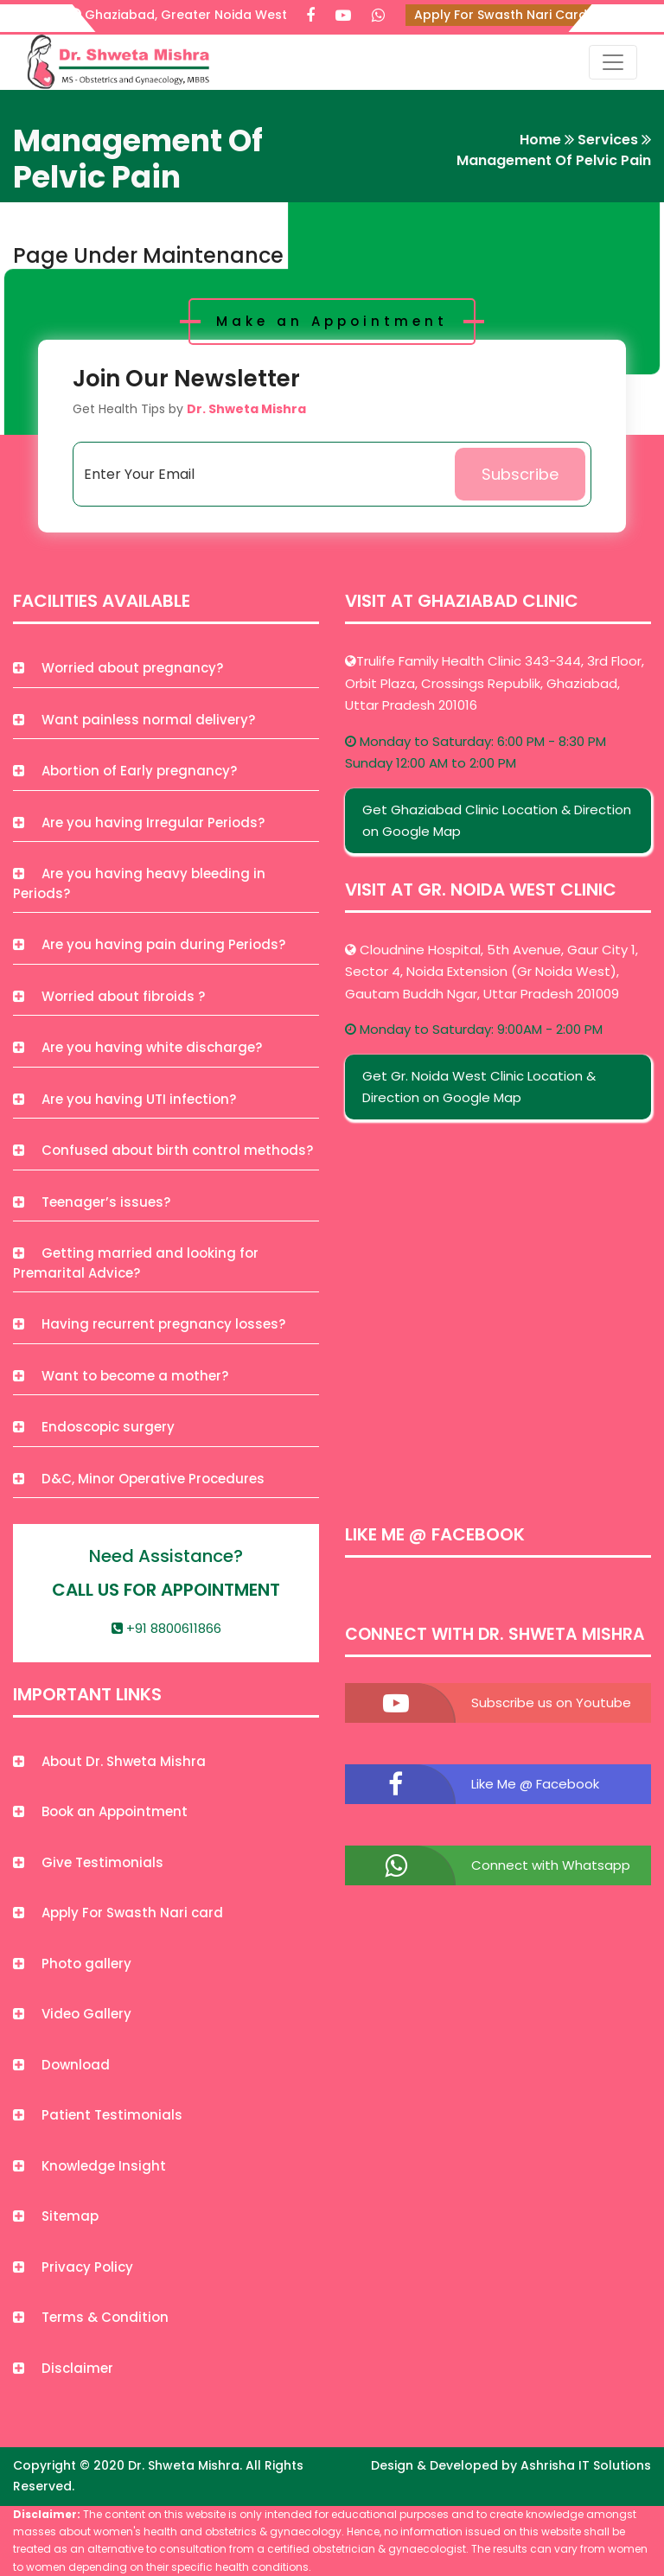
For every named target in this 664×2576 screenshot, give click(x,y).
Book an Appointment (100, 1811)
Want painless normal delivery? (134, 720)
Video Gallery (72, 2014)
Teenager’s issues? (91, 1202)
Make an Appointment (332, 321)
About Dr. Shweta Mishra (109, 1761)
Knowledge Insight (89, 2166)
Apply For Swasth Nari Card (500, 14)
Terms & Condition (91, 2317)
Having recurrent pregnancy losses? (149, 1324)
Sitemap (56, 2216)
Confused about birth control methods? (163, 1150)
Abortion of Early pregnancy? (125, 771)
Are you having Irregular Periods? (139, 822)
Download (61, 2065)
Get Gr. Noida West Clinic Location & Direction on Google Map (479, 1087)
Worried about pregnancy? (118, 668)
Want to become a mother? (120, 1376)
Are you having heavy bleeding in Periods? (139, 883)
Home (540, 140)
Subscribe (520, 474)
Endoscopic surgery (94, 1427)
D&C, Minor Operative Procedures (139, 1479)
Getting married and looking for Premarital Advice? (136, 1263)
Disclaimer (63, 2368)
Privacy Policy (73, 2267)
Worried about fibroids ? (109, 996)
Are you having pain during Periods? (149, 944)
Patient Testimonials (97, 2115)
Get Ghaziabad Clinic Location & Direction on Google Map (496, 820)
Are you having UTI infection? (124, 1099)
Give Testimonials (88, 1862)
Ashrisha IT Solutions (585, 2465)
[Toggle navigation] (613, 62)
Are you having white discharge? (137, 1047)
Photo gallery (72, 1963)
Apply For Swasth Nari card (118, 1912)
